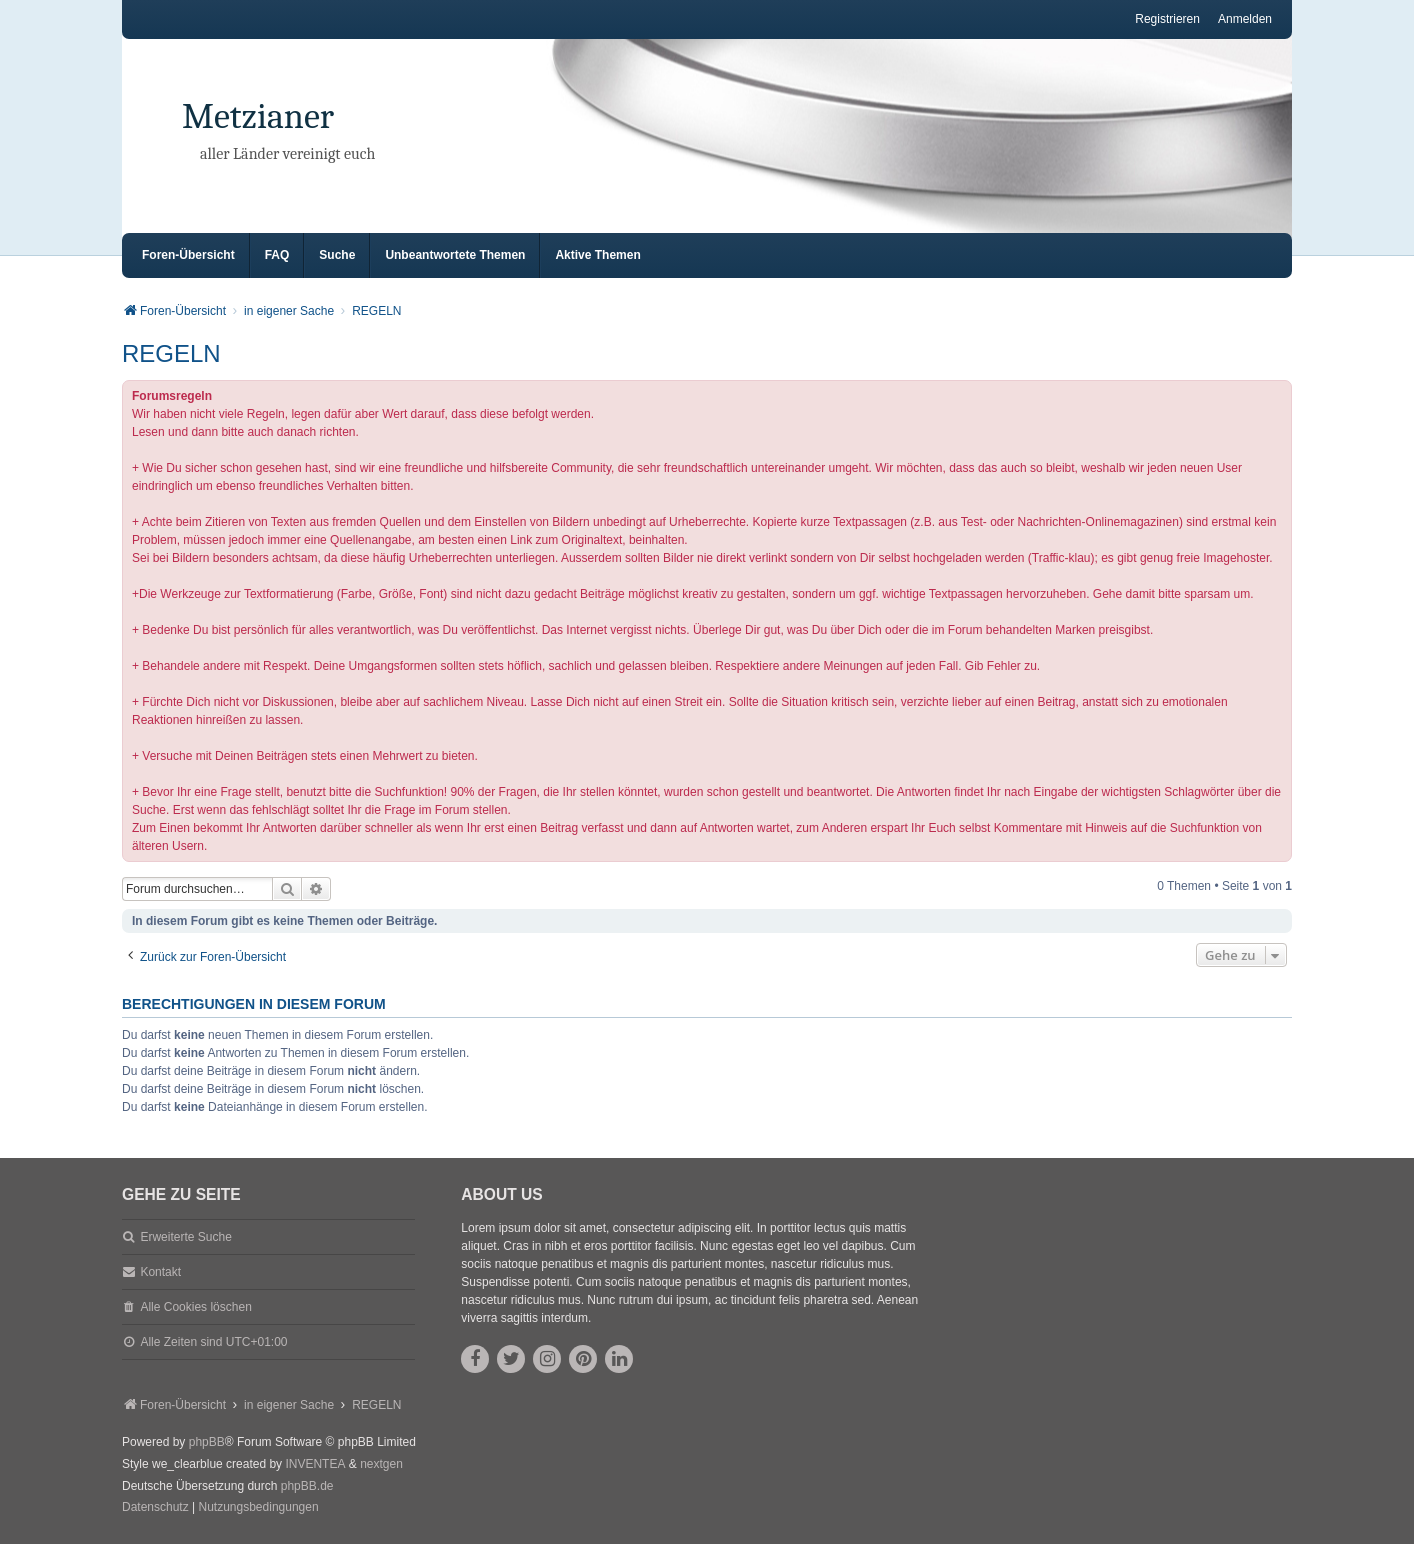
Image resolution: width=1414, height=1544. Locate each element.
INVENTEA (315, 1464)
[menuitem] (155, 1508)
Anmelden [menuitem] (1245, 19)
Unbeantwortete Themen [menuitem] (455, 255)
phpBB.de (307, 1486)
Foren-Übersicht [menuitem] (188, 255)
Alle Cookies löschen (195, 1307)
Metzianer (258, 116)
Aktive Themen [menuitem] (597, 255)
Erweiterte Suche (185, 1237)
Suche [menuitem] (337, 255)
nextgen (381, 1464)
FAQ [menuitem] (277, 255)
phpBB (207, 1442)
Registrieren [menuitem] (1167, 19)
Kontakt (160, 1272)
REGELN (171, 353)
